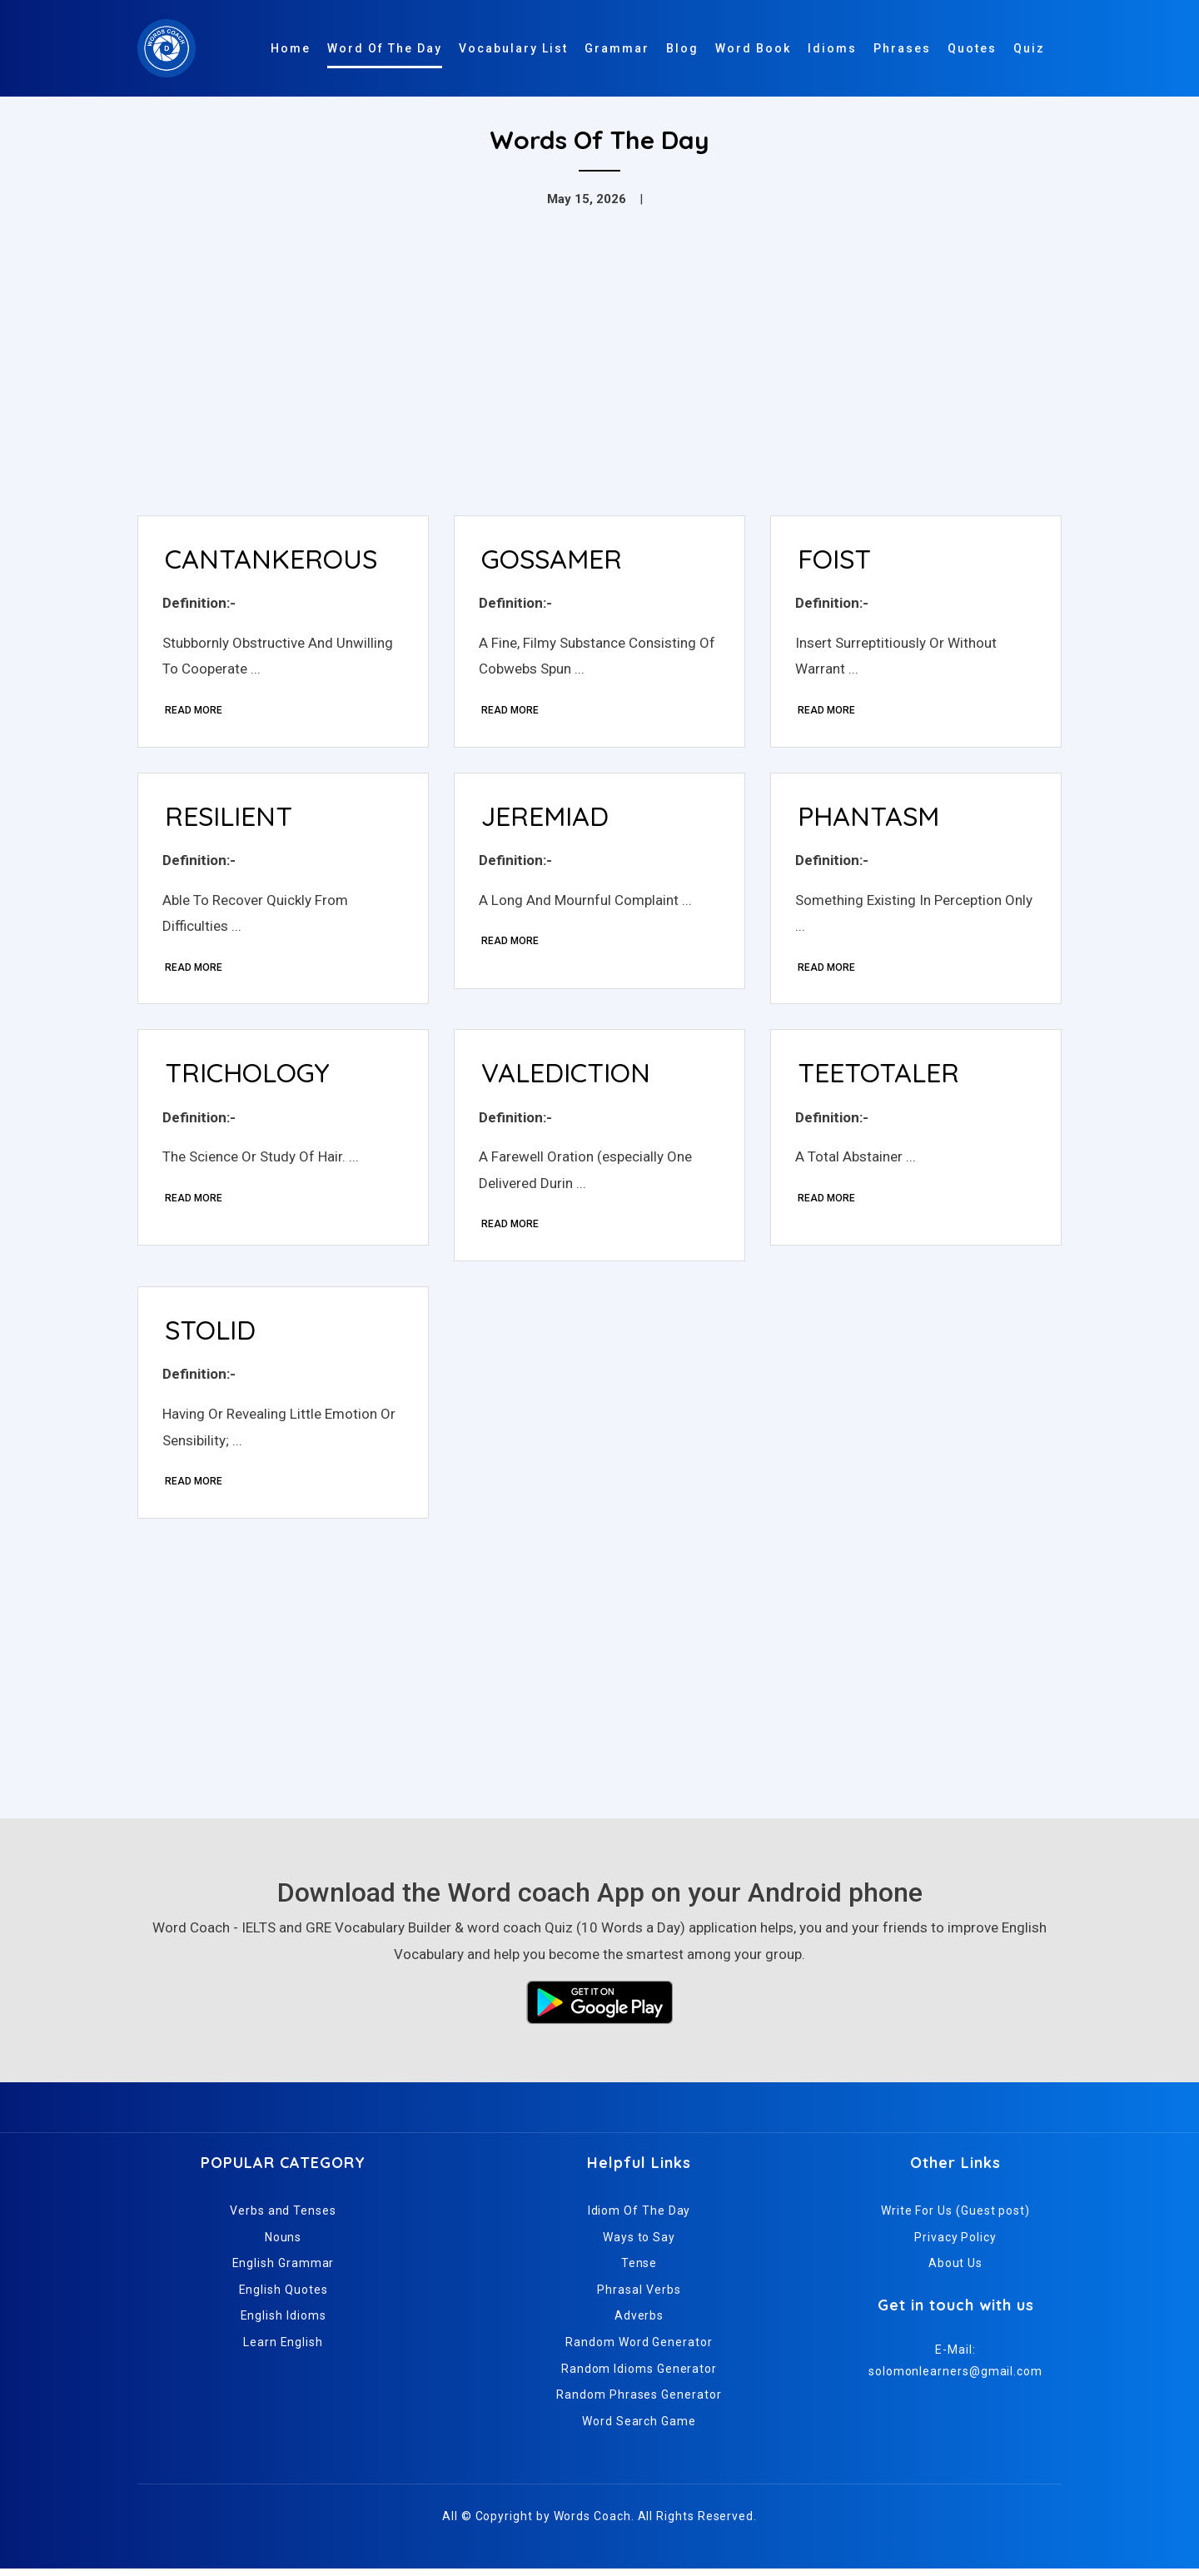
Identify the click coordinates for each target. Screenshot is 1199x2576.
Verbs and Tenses (283, 2217)
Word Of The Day (384, 48)
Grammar (617, 48)
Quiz (1029, 48)
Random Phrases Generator (638, 2402)
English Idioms (283, 2323)
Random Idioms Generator (639, 2375)
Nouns (283, 2243)
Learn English (283, 2348)
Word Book (753, 48)
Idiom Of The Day (639, 2217)
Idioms (832, 48)
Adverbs (639, 2323)
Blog (682, 48)
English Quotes (283, 2296)
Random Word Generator (638, 2348)
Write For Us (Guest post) (955, 2217)
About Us (955, 2270)
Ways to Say (639, 2243)
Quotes (972, 48)
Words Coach (592, 2523)
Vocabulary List (513, 48)
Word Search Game (639, 2427)
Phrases (902, 48)
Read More (194, 711)
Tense (639, 2270)
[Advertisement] (599, 378)
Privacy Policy (955, 2243)
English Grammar (283, 2270)
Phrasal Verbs (638, 2296)
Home (291, 48)
